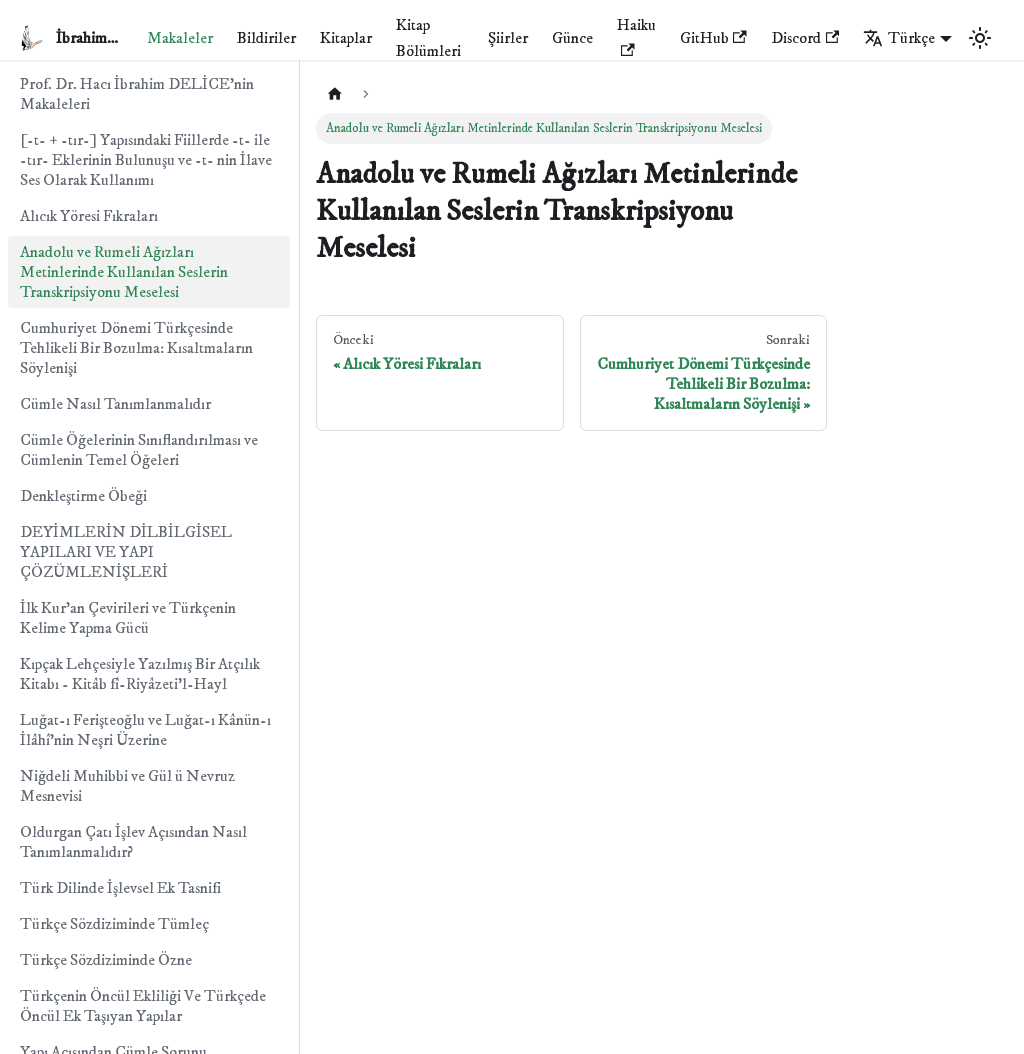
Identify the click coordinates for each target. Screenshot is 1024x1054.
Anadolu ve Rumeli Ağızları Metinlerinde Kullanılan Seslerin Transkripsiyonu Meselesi (124, 272)
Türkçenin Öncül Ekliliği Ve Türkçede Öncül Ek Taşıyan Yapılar (143, 1006)
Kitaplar (346, 38)
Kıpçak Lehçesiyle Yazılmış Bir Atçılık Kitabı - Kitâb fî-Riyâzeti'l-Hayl (140, 674)
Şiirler (508, 38)
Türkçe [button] (899, 38)
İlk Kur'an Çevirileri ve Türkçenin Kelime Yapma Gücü (128, 618)
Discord (805, 38)
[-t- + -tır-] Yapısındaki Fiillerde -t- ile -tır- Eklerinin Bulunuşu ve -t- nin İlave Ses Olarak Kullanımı (146, 160)
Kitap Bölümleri (428, 38)
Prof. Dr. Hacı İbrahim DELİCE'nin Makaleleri (137, 94)
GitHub (713, 38)
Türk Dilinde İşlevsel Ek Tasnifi (120, 888)
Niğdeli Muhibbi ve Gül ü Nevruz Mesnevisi (127, 786)
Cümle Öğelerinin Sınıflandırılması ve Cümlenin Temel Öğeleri (139, 450)
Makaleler (180, 38)
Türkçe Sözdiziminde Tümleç (114, 924)
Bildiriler (266, 38)
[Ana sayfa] (335, 94)
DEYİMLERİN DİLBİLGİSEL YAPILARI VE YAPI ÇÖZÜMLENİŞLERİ (126, 552)
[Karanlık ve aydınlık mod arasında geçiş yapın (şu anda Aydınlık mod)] (980, 38)
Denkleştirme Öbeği (83, 496)
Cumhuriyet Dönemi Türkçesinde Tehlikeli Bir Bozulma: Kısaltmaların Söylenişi (136, 348)
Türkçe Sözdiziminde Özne (106, 960)
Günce (572, 38)
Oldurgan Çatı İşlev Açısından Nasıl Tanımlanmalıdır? (133, 842)
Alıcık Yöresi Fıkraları (89, 216)
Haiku (636, 35)
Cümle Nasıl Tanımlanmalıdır (115, 404)
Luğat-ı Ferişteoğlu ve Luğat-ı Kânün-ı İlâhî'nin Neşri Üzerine (145, 730)
